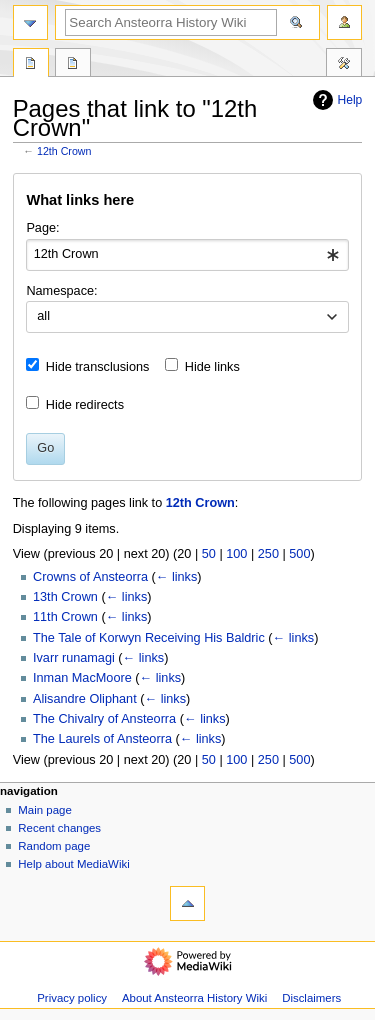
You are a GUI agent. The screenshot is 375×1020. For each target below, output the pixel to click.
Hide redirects (85, 405)
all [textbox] (43, 316)
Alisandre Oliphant (85, 699)
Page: (42, 228)
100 (236, 554)
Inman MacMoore (82, 678)
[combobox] (187, 255)
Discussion (73, 65)
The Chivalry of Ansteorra (104, 719)
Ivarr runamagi (74, 658)
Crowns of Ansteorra (90, 577)
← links (177, 577)
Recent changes (59, 828)
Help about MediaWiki (73, 864)
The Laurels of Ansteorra (102, 739)
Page (31, 65)
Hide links (212, 367)
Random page (54, 846)
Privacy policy (72, 998)
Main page (45, 810)
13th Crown (65, 597)
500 (299, 554)
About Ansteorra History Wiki (194, 998)
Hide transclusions (98, 367)
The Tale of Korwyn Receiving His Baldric (149, 638)
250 (268, 554)
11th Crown (65, 617)
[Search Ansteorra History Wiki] (171, 22)
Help (335, 100)
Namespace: (61, 291)
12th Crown (64, 151)
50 (209, 554)
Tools (344, 65)
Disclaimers (311, 998)
